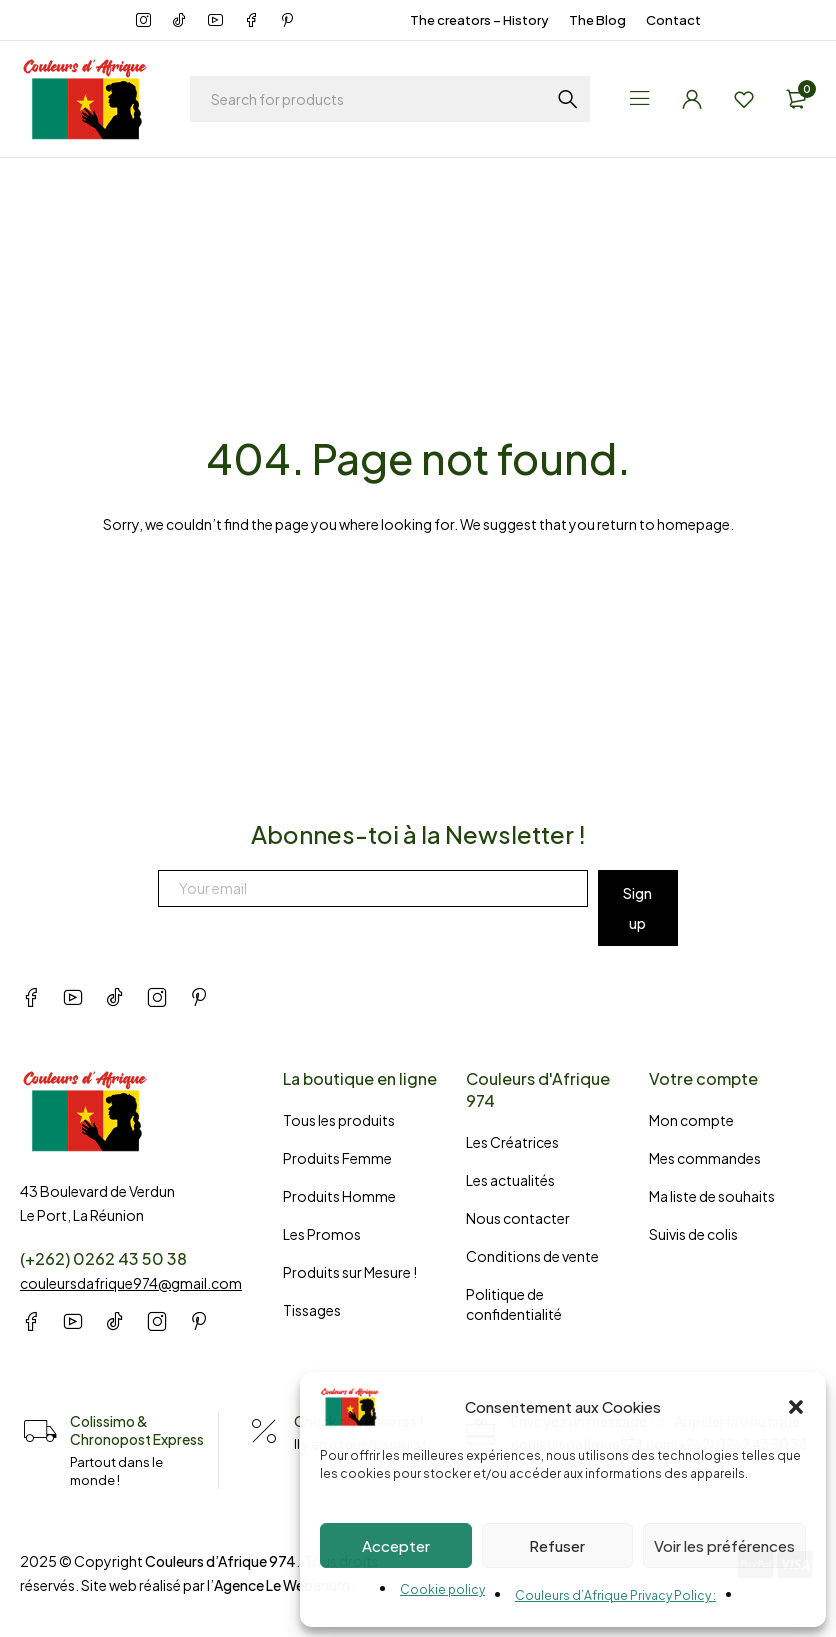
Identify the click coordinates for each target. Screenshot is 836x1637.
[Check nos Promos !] (264, 1432)
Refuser (557, 1545)
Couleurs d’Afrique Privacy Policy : (615, 1595)
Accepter (396, 1545)
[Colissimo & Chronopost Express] (40, 1432)
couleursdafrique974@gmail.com (131, 1283)
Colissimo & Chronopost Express (137, 1430)
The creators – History (479, 20)
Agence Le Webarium (282, 1585)
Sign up (637, 908)
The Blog (597, 20)
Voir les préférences (724, 1545)
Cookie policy (442, 1589)
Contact (673, 20)
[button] (796, 1407)
